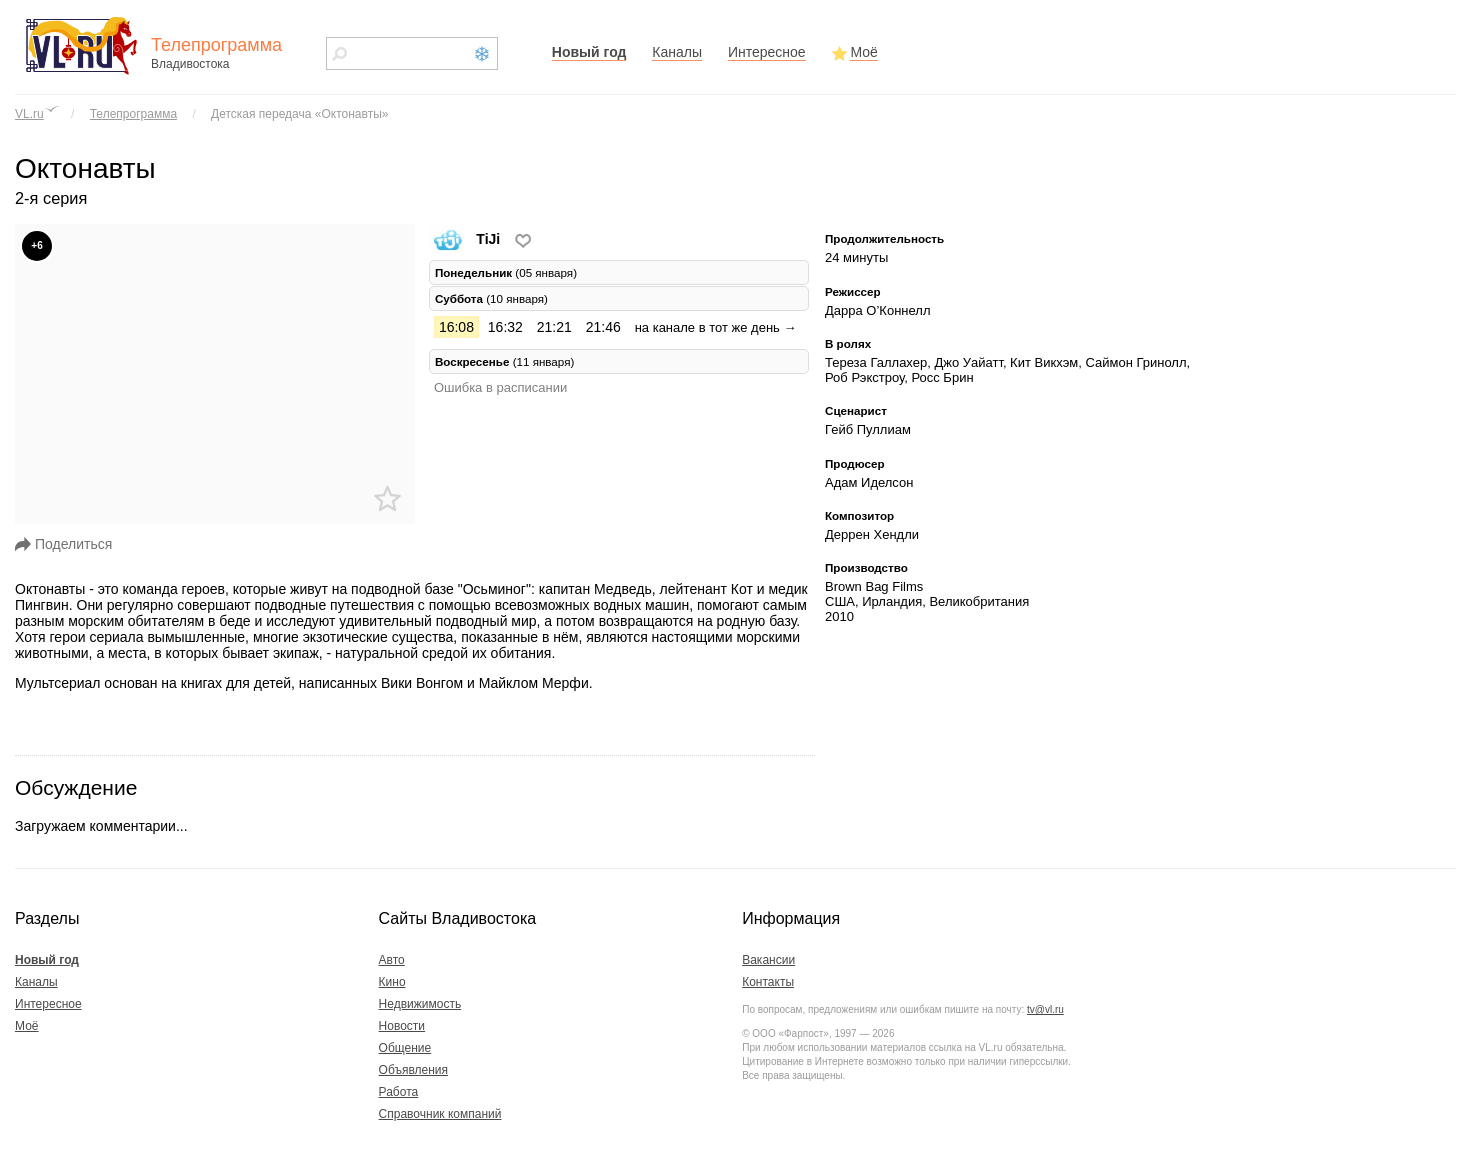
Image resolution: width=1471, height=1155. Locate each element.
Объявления (413, 1070)
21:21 (554, 327)
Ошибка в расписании (500, 387)
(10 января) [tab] (491, 298)
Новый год (589, 52)
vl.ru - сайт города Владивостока (83, 45)
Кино (392, 982)
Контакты (768, 982)
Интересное (767, 52)
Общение (405, 1048)
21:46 (603, 327)
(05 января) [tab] (506, 272)
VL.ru (29, 114)
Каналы (677, 52)
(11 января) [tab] (504, 361)
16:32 (505, 327)
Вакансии (768, 960)
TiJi (466, 239)
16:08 (456, 327)
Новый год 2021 (482, 54)
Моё (863, 52)
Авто (392, 960)
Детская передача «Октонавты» (299, 114)
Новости (402, 1026)
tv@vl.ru (1045, 1009)
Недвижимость (420, 1004)
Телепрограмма (133, 114)
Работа (399, 1092)
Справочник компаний (440, 1114)
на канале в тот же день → (716, 327)
